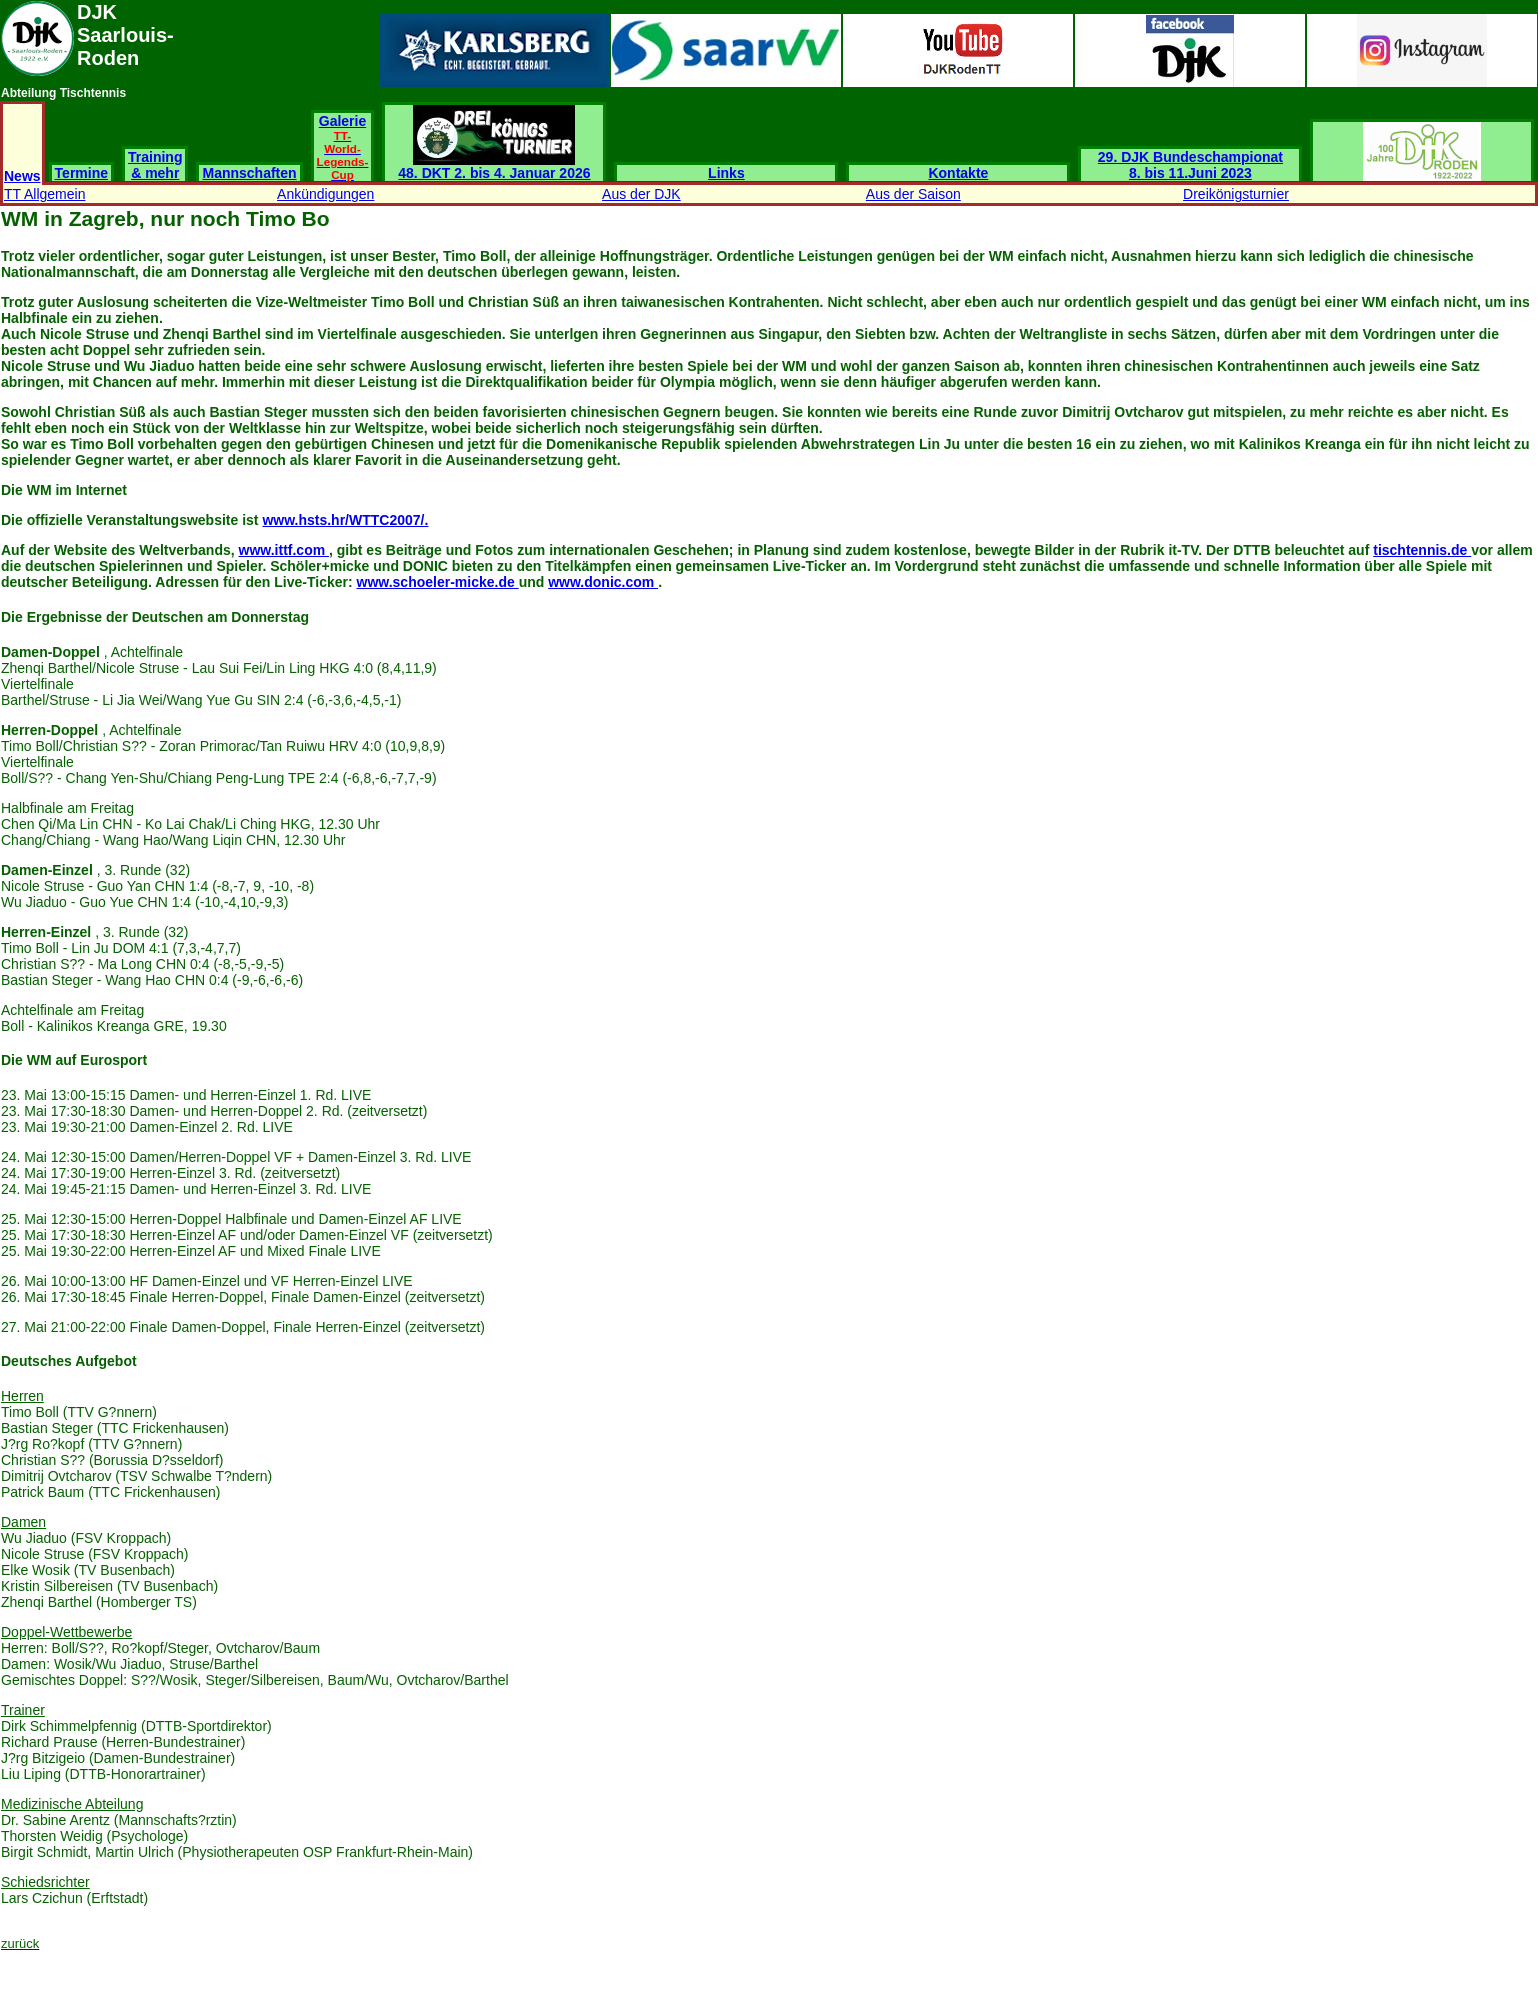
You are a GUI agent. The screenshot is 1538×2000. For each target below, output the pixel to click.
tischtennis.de (1422, 550)
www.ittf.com (284, 550)
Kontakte (958, 173)
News (22, 176)
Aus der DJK (641, 194)
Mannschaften (249, 173)
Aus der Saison (913, 194)
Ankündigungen (325, 194)
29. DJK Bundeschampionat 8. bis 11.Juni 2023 (1190, 165)
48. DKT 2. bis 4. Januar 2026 (494, 166)
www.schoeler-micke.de (438, 582)
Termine (81, 173)
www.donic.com (603, 582)
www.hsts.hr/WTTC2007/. (345, 520)
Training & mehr (155, 165)
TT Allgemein (44, 194)
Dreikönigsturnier (1236, 194)
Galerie (343, 147)
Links (726, 173)
